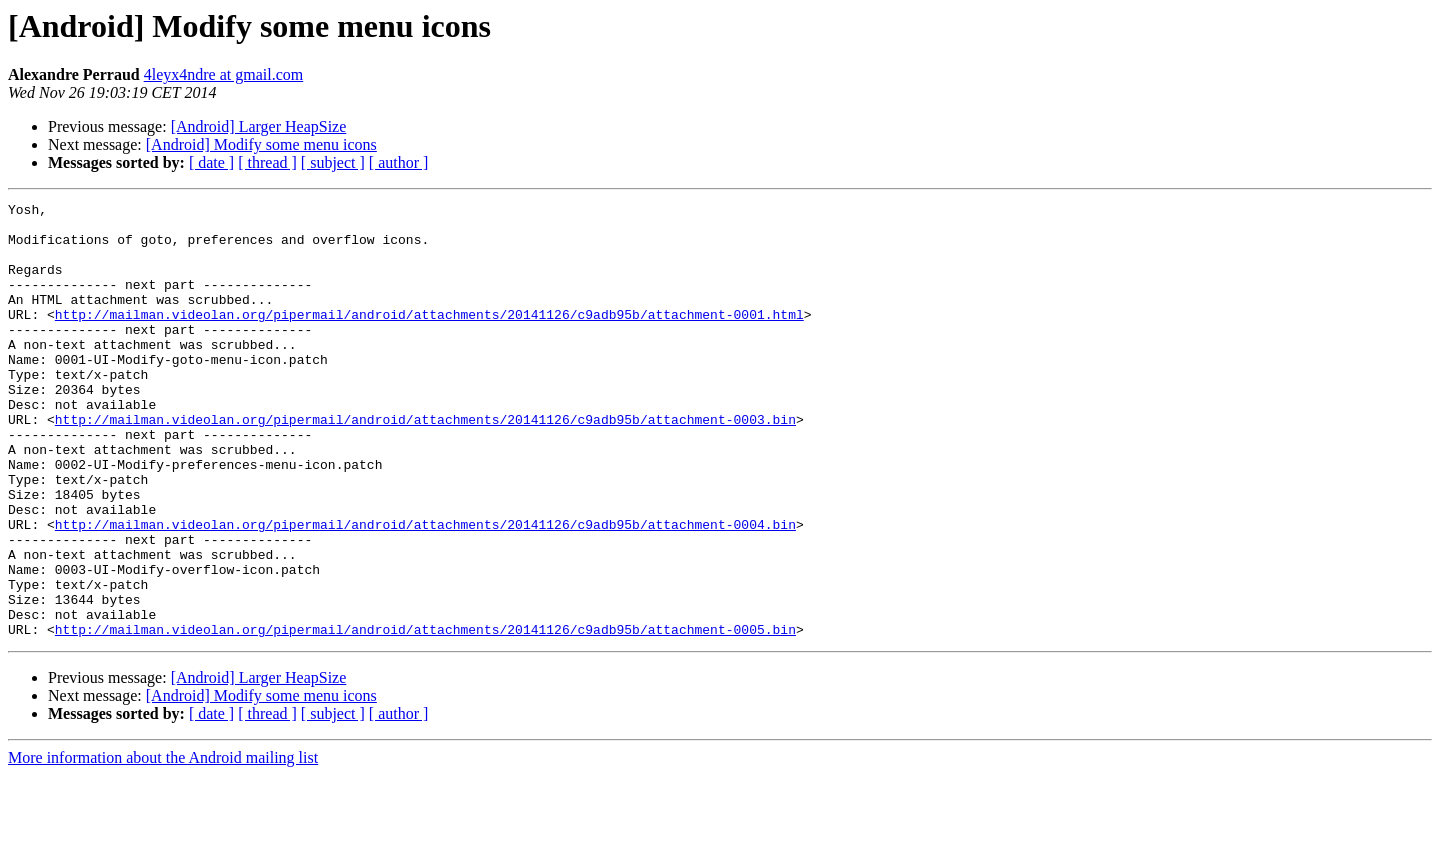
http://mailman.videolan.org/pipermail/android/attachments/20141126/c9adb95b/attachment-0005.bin (425, 716)
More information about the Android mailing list (163, 844)
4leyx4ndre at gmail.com (224, 74)
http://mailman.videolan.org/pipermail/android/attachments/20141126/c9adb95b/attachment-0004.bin (425, 590)
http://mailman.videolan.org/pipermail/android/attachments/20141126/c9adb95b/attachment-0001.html (429, 338)
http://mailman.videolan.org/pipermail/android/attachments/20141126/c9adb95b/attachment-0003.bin (425, 464)
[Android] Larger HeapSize (259, 126)
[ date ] (211, 162)
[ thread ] (267, 162)
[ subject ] (333, 162)
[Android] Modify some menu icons (261, 144)
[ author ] (399, 162)
